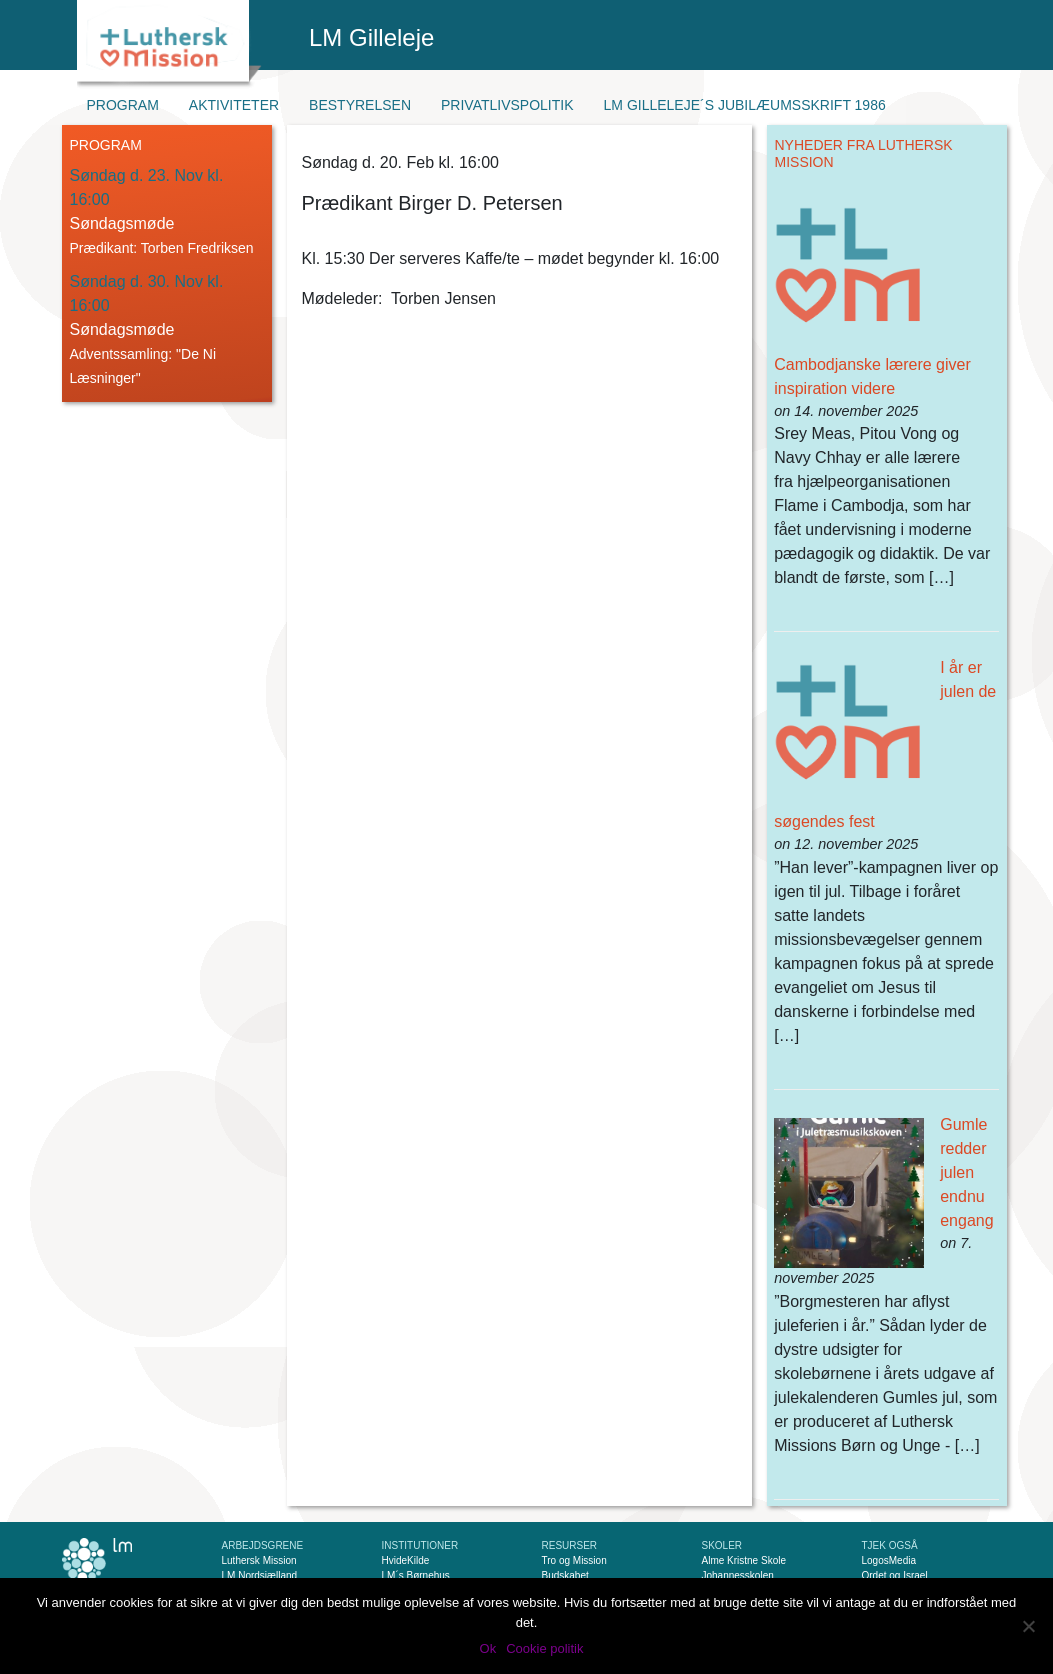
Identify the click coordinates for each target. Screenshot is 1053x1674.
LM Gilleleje (371, 37)
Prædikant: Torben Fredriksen (162, 248)
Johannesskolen (738, 1575)
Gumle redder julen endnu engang (966, 1172)
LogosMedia (889, 1560)
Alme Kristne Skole (744, 1560)
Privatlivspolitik (507, 105)
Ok (488, 1648)
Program (123, 105)
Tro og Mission (574, 1560)
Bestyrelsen (360, 105)
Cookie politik (544, 1648)
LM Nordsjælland (260, 1575)
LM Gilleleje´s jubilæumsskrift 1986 (745, 105)
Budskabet (565, 1575)
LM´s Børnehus (416, 1575)
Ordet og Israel (895, 1575)
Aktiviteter (234, 105)
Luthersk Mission (259, 1560)
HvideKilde (406, 1560)
